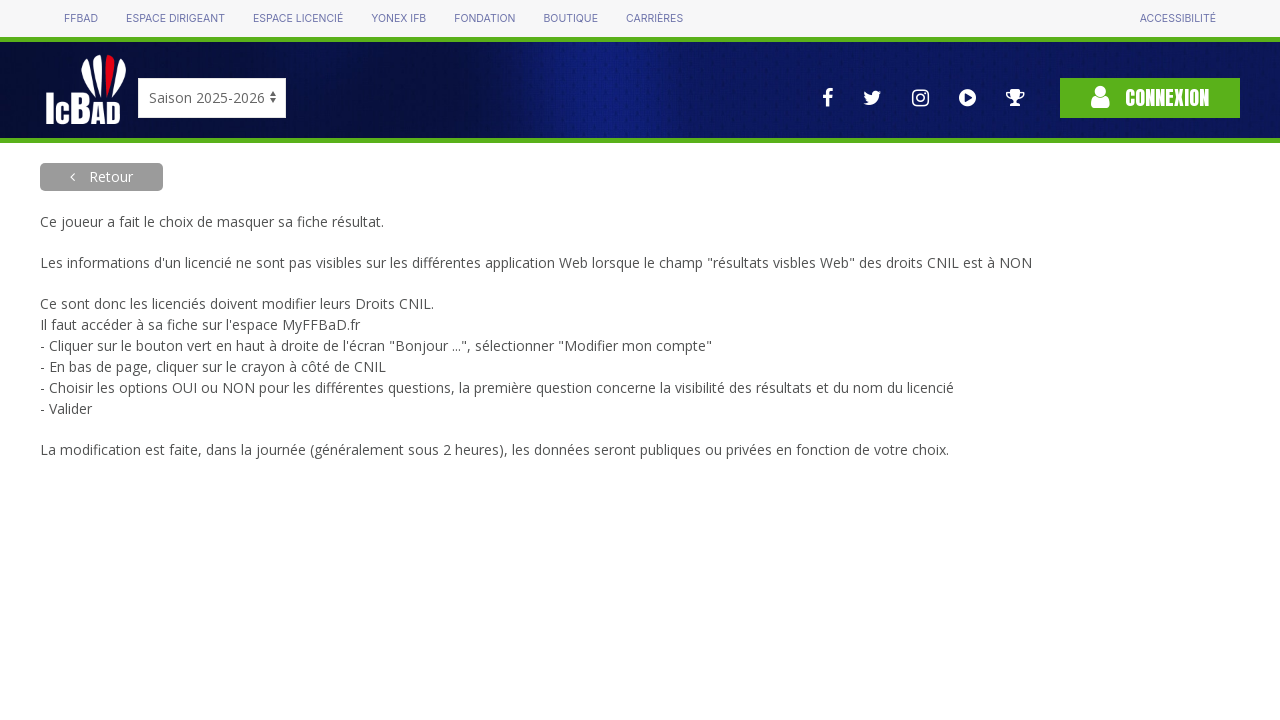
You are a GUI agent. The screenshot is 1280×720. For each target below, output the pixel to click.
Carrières (654, 18)
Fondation (484, 18)
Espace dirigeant (175, 18)
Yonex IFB (398, 18)
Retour (109, 176)
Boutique (570, 18)
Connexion (1150, 97)
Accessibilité (1178, 18)
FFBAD (81, 18)
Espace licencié (298, 18)
